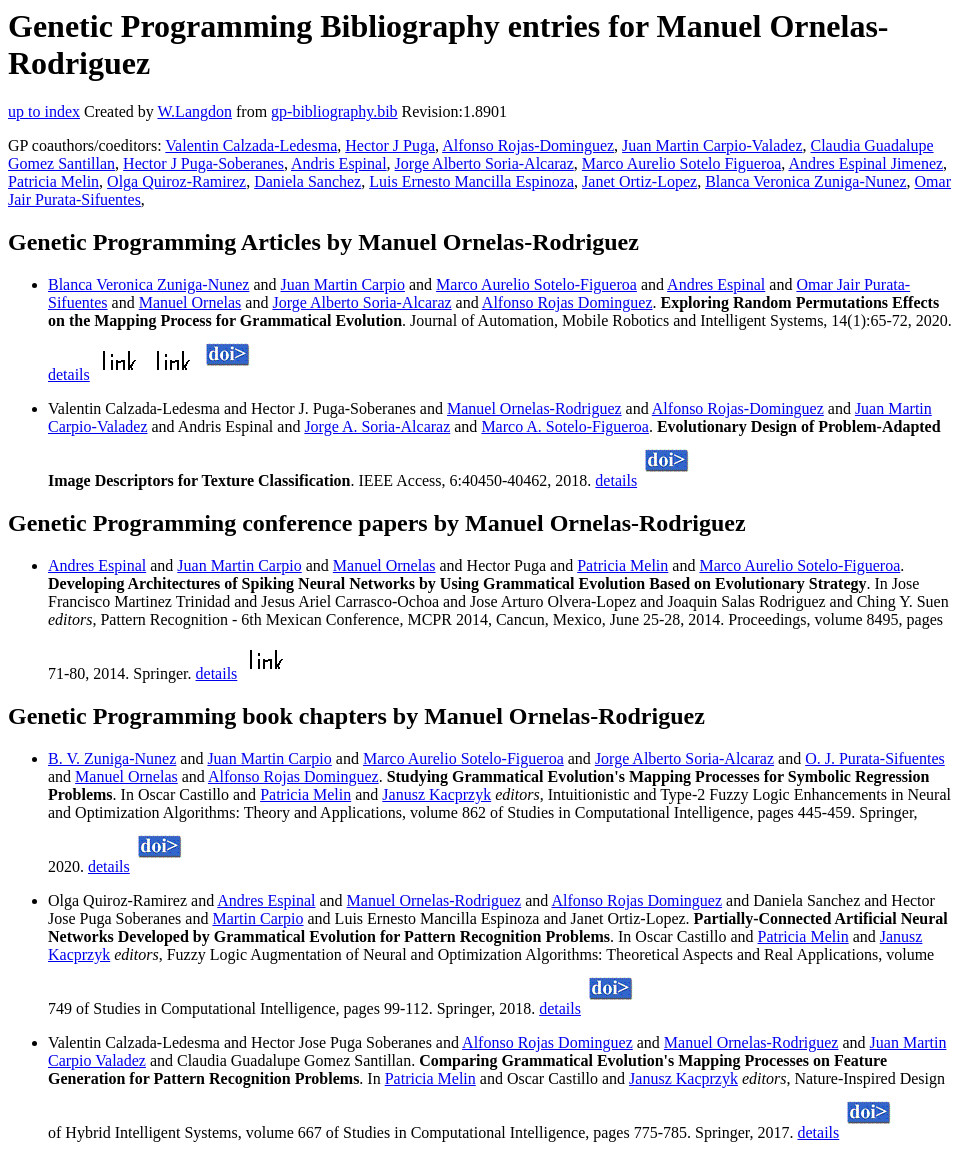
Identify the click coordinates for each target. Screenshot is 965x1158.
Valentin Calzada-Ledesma (251, 145)
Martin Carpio (257, 918)
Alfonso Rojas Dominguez (567, 302)
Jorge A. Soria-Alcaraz (377, 426)
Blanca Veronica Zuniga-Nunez (805, 181)
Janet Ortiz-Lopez (639, 181)
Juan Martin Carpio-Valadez (712, 145)
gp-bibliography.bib (334, 111)
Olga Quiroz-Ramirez (176, 181)
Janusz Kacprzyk (436, 794)
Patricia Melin (53, 181)
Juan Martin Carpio (343, 284)
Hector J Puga (390, 145)
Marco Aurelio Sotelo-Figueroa (536, 284)
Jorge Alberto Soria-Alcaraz (484, 163)
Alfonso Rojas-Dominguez (528, 145)
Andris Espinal (339, 163)
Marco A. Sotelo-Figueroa (565, 426)
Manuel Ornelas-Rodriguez (534, 408)
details (69, 374)
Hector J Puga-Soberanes (203, 163)
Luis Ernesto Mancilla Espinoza (471, 181)
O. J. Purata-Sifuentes (875, 758)
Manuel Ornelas (190, 302)
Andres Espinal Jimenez (865, 163)
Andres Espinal (716, 284)
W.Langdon (194, 111)
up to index (44, 111)
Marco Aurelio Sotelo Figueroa (682, 163)
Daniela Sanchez (307, 181)
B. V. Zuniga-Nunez (112, 758)
